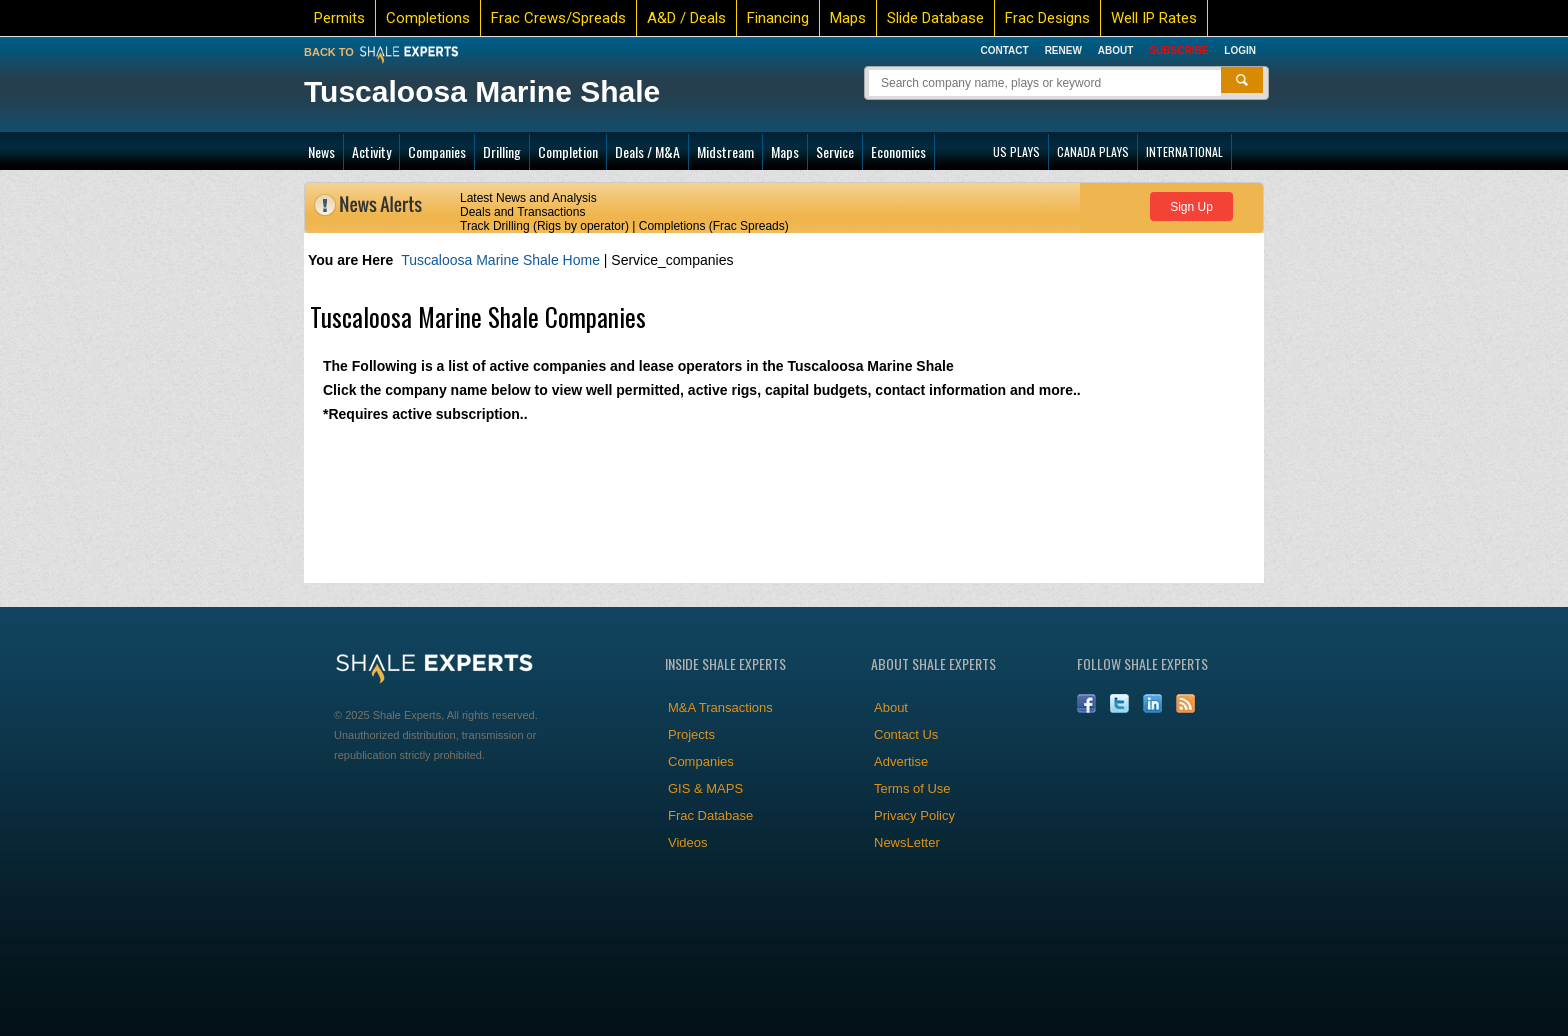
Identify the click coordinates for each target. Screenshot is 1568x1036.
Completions (428, 18)
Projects (691, 734)
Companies (437, 151)
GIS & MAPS (705, 788)
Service (835, 151)
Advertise (901, 761)
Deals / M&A (647, 151)
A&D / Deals (686, 18)
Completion (568, 151)
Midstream (725, 151)
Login (1240, 50)
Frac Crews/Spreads (558, 18)
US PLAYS (1016, 151)
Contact (1004, 50)
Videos (688, 842)
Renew (1063, 50)
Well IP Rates (1154, 18)
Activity (371, 151)
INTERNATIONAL (1184, 151)
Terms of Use (912, 788)
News (321, 151)
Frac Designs (1047, 18)
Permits (339, 18)
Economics (898, 151)
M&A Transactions (720, 707)
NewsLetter (907, 842)
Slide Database (935, 18)
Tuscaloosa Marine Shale (482, 91)
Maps (848, 18)
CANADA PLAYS (1093, 151)
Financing (778, 18)
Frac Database (710, 815)
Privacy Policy (914, 815)
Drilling (502, 151)
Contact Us (906, 734)
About (1116, 50)
